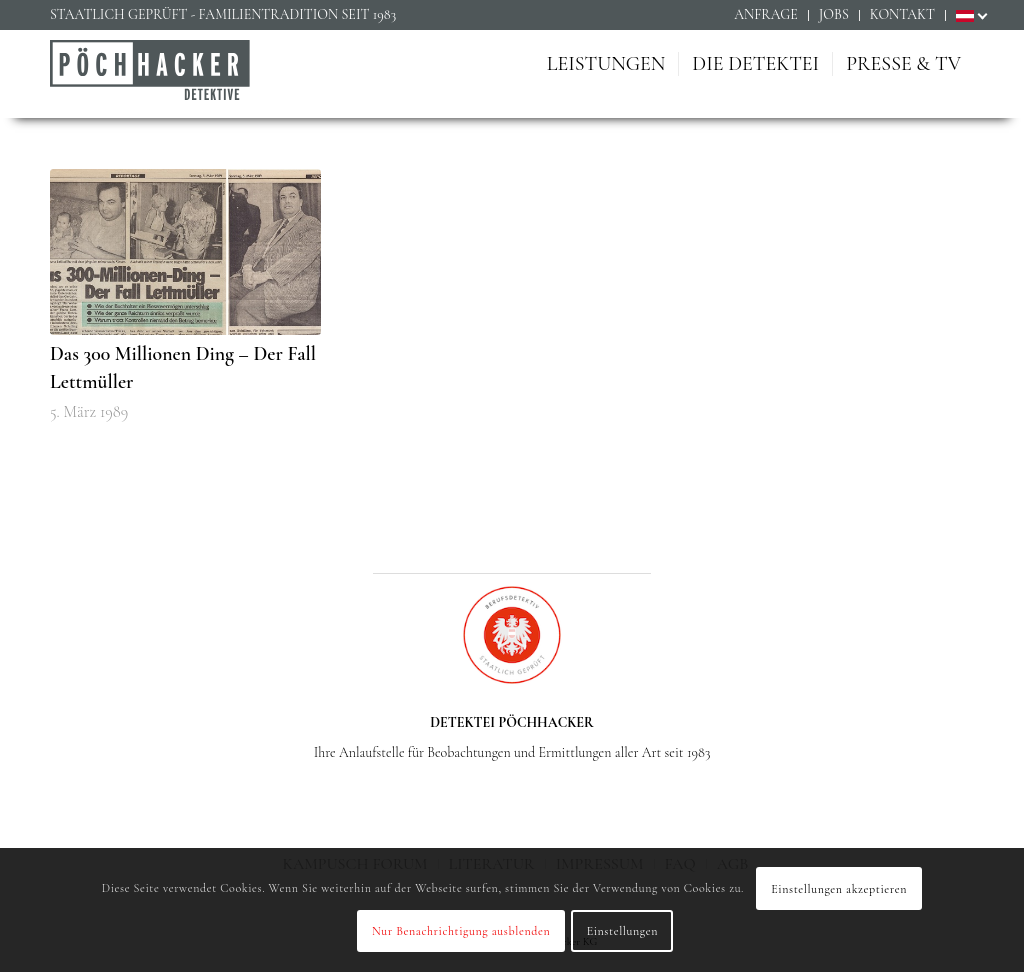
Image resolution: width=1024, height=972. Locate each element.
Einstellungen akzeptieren (839, 889)
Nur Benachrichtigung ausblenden (461, 931)
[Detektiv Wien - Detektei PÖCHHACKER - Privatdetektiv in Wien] (150, 84)
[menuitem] (766, 15)
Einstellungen (622, 931)
